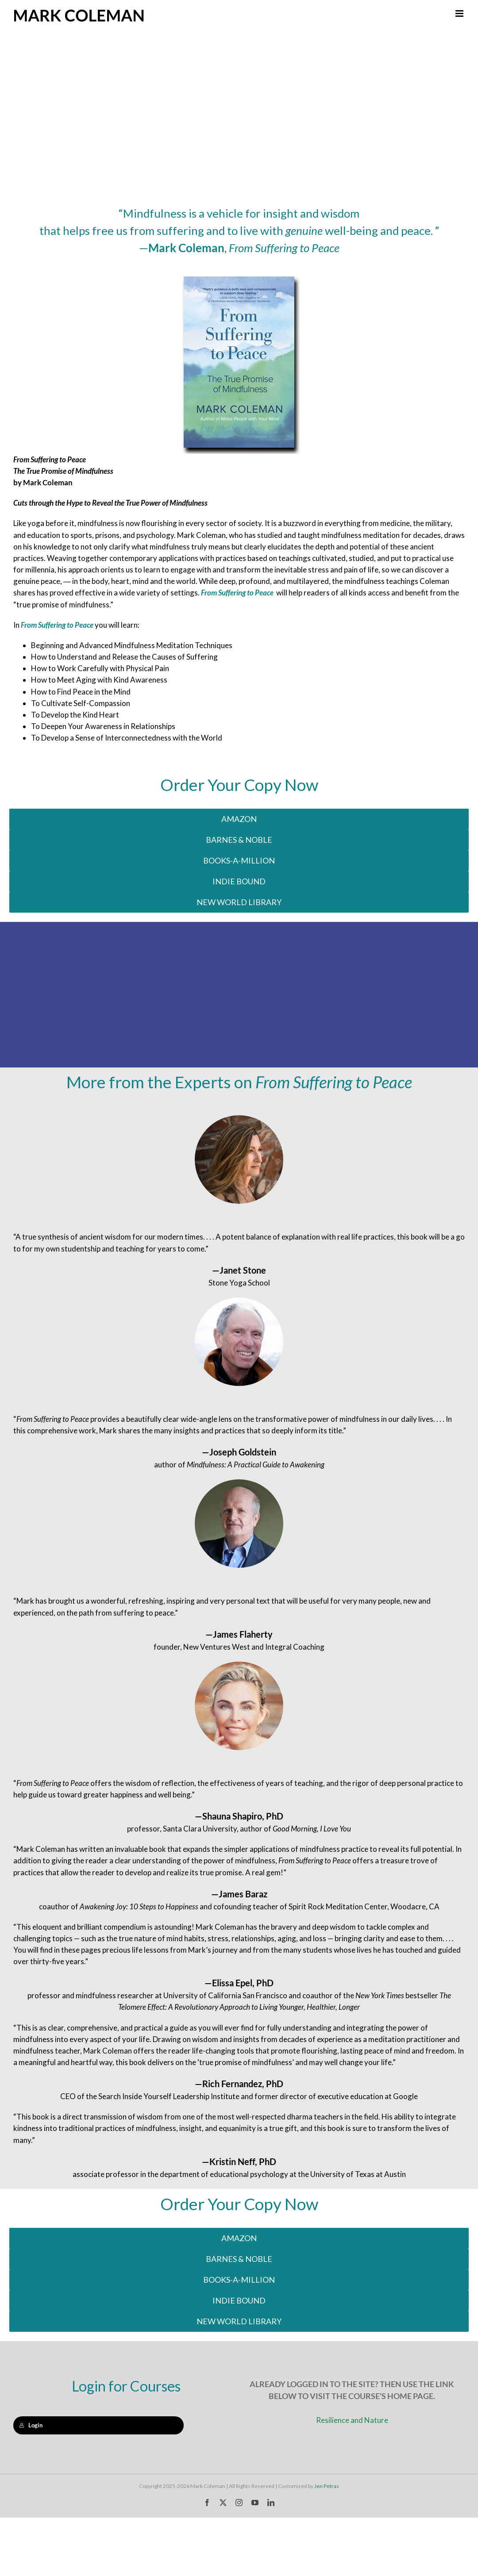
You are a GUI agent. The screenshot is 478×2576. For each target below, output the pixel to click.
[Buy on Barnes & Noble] (239, 839)
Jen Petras (326, 2486)
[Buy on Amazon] (239, 819)
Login (30, 2425)
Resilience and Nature (352, 2420)
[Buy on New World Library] (239, 902)
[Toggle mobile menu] (460, 13)
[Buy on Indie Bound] (239, 860)
